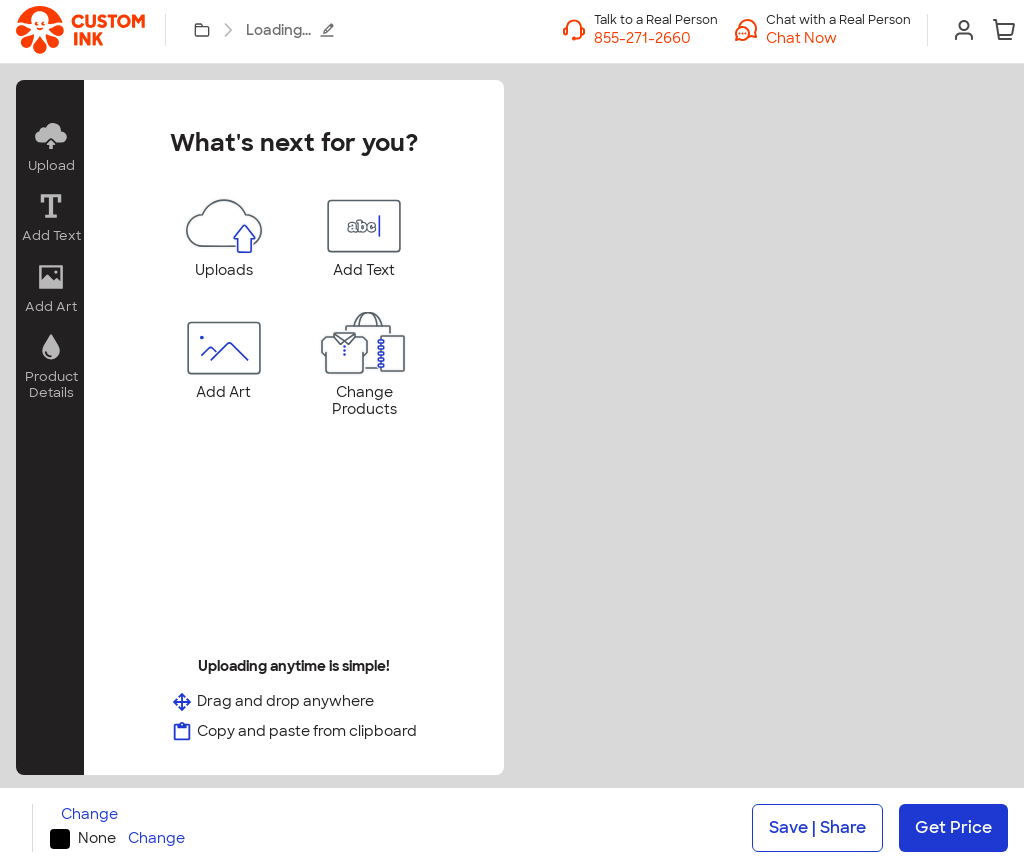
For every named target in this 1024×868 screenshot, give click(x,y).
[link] (80, 30)
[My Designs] (202, 30)
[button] (838, 38)
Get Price (953, 827)
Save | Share (817, 827)
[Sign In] (964, 30)
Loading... (290, 30)
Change (89, 814)
